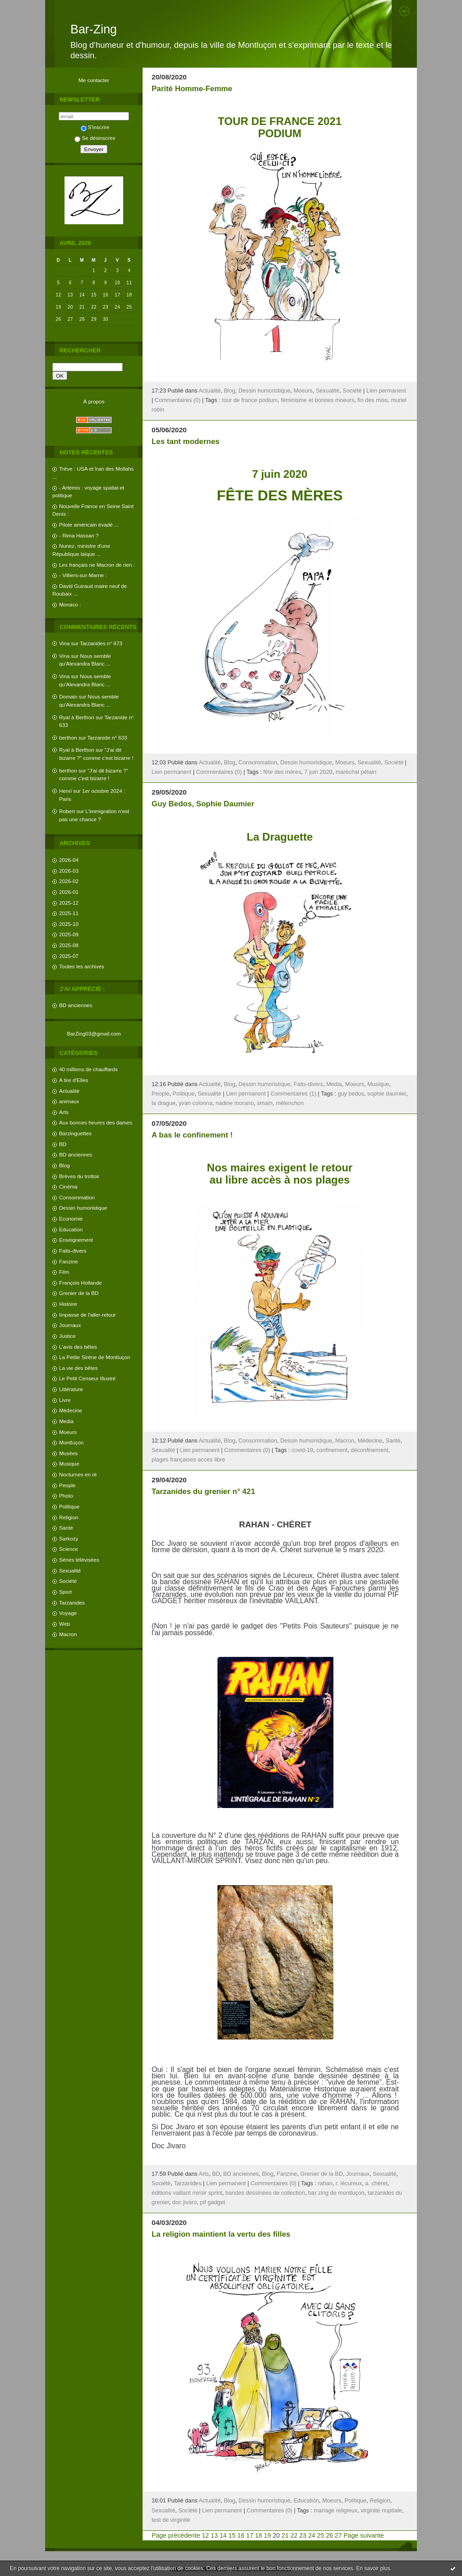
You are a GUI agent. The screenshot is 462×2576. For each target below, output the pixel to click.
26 (329, 2535)
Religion (68, 1517)
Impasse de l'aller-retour (87, 1315)
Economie (71, 1218)
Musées (68, 1453)
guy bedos (350, 1094)
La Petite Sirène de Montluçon (94, 1357)
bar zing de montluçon (336, 2193)
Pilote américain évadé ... (89, 524)
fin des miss (372, 400)
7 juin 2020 (319, 772)
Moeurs (68, 1432)
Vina (64, 643)
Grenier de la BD (79, 1293)
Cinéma (68, 1186)
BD (62, 1144)
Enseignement (76, 1240)
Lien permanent (386, 391)
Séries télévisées (79, 1560)
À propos (93, 401)
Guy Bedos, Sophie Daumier (203, 804)
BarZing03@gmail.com (94, 1033)
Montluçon (71, 1442)
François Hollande (80, 1283)
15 (232, 2535)
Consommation (77, 1197)
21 (285, 2535)
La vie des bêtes (78, 1368)
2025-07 (69, 956)
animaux (69, 1101)
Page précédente (176, 2535)
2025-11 (69, 913)
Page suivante (363, 2535)
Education (71, 1229)
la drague (164, 1103)
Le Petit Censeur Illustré (87, 1378)
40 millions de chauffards (88, 1069)
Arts (64, 1112)
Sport (65, 1592)
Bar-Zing (93, 29)
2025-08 (69, 945)
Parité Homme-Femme (192, 88)
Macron (68, 1634)
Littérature (71, 1389)
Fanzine (68, 1261)
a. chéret (376, 2183)
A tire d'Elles (73, 1080)
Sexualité (70, 1570)
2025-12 (69, 903)
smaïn (265, 1103)
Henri (65, 791)
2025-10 (69, 924)
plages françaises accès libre (188, 1460)
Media (66, 1421)
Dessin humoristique (83, 1208)
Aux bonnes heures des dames (95, 1122)
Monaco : (70, 604)
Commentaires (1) (293, 1094)
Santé (66, 1528)
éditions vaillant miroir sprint (187, 2193)
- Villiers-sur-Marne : (83, 575)
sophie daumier (386, 1094)
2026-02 (69, 881)
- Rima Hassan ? (79, 535)
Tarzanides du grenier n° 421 (203, 1491)
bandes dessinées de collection (265, 2193)
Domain (68, 696)
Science (68, 1549)
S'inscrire (95, 127)
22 (294, 2535)
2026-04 (69, 860)
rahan (325, 2183)
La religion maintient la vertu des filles (221, 2234)
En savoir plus (373, 2568)
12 (205, 2535)
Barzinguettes (75, 1133)
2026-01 (69, 892)
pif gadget (212, 2202)
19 (267, 2535)
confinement (331, 1450)
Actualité (69, 1091)
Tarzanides (72, 1602)
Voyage (68, 1613)
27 (338, 2535)
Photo (66, 1495)
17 (250, 2535)
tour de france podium (249, 400)
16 (241, 2535)
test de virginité (171, 2520)
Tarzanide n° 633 (107, 737)
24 (311, 2535)
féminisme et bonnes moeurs (317, 400)
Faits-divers (73, 1250)
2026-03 (69, 871)
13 (214, 2535)
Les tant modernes (185, 441)
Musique (69, 1463)
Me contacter (94, 80)
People (67, 1485)
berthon (68, 737)
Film (64, 1272)
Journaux (70, 1325)
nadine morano (235, 1103)
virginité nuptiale (381, 2510)
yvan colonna (196, 1103)
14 (223, 2535)
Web (64, 1624)
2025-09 (69, 934)
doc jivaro (184, 2202)
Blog (64, 1165)
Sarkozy (68, 1538)
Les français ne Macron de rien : (97, 565)
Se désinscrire (94, 138)
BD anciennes (75, 1005)
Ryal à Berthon (76, 717)
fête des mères (282, 772)
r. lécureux (349, 2183)
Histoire (68, 1304)
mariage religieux (336, 2510)
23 (302, 2535)
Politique (69, 1506)
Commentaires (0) (178, 400)
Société (68, 1581)
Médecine (70, 1410)
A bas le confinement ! (192, 1135)
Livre (64, 1400)
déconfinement (369, 1450)
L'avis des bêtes (78, 1347)
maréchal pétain (356, 772)
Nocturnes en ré (78, 1474)
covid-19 (302, 1450)
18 (258, 2535)
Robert (67, 811)
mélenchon (290, 1103)
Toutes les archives (81, 966)
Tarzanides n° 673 (101, 643)
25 (320, 2535)
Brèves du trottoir (79, 1176)
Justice (67, 1336)
